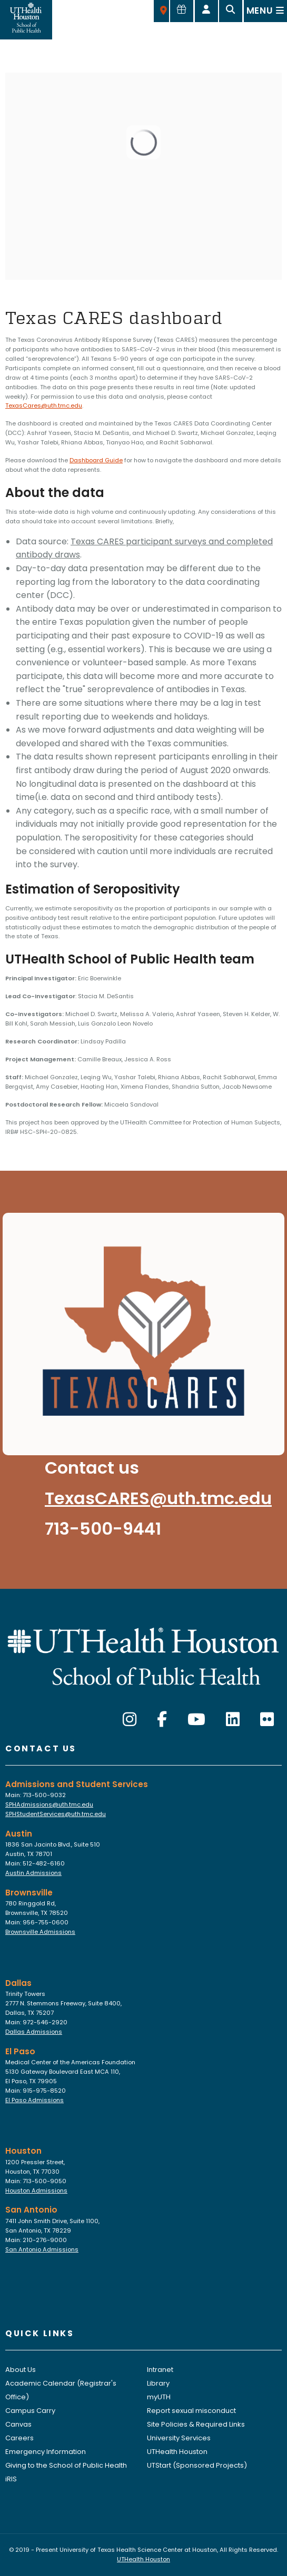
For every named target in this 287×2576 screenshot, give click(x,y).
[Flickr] (267, 1720)
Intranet (160, 2370)
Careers (19, 2438)
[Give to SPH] (181, 11)
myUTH (159, 2397)
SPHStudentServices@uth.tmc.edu (55, 1814)
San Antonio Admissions (41, 2249)
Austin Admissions (33, 1873)
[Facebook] (162, 1720)
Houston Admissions (36, 2190)
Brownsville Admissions (40, 1932)
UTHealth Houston (177, 2452)
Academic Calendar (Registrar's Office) (60, 2390)
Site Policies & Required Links (196, 2424)
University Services (179, 2438)
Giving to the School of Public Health (66, 2465)
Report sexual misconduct (191, 2411)
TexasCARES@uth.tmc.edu (158, 1498)
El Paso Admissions (34, 2100)
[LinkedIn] (233, 1720)
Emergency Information (45, 2452)
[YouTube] (196, 1720)
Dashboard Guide (96, 460)
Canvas (18, 2424)
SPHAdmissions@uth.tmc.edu (49, 1804)
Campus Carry (30, 2411)
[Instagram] (129, 1720)
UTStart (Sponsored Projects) (197, 2465)
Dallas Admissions (33, 2031)
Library (158, 2383)
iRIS (11, 2479)
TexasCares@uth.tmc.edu (43, 405)
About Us (20, 2370)
